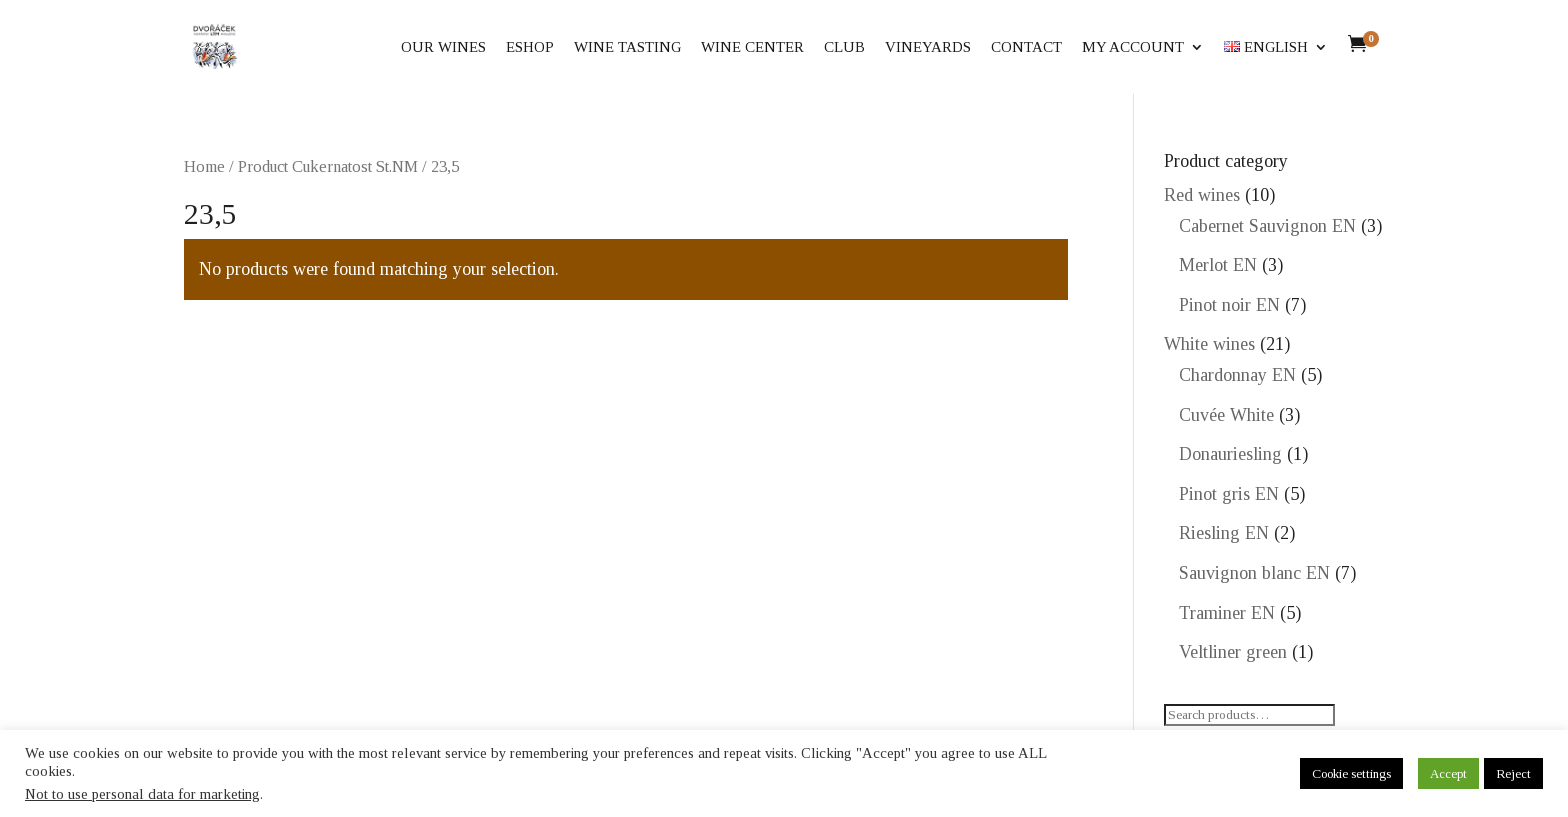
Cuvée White (1226, 415)
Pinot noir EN (1229, 305)
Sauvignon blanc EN (1254, 573)
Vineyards (928, 47)
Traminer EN (1227, 613)
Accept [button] (1448, 773)
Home (204, 166)
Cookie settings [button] (1351, 773)
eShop (530, 47)
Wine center (752, 47)
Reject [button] (1513, 773)
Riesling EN (1224, 533)
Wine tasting (627, 47)
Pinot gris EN (1229, 494)
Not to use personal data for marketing (142, 794)
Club (844, 47)
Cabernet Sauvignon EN (1267, 226)
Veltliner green (1233, 652)
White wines (1209, 344)
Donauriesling (1230, 454)
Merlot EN (1218, 265)
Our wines (443, 47)
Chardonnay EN (1237, 375)
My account (1133, 47)
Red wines (1202, 195)
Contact (1026, 47)
